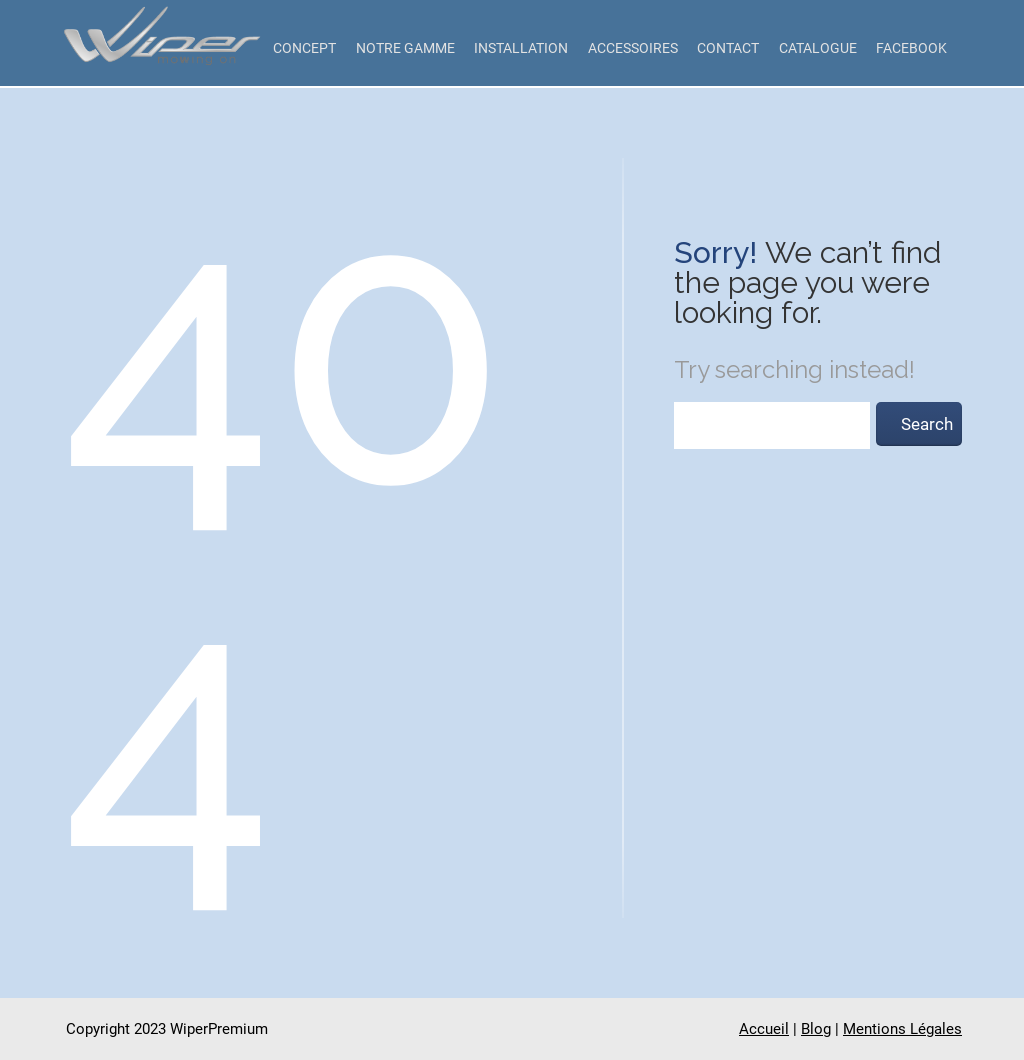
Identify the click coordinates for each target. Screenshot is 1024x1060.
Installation (521, 48)
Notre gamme (405, 48)
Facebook (911, 48)
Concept (304, 48)
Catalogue (818, 48)
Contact (728, 48)
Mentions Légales (902, 1029)
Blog (816, 1029)
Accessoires (633, 48)
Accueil (764, 1029)
